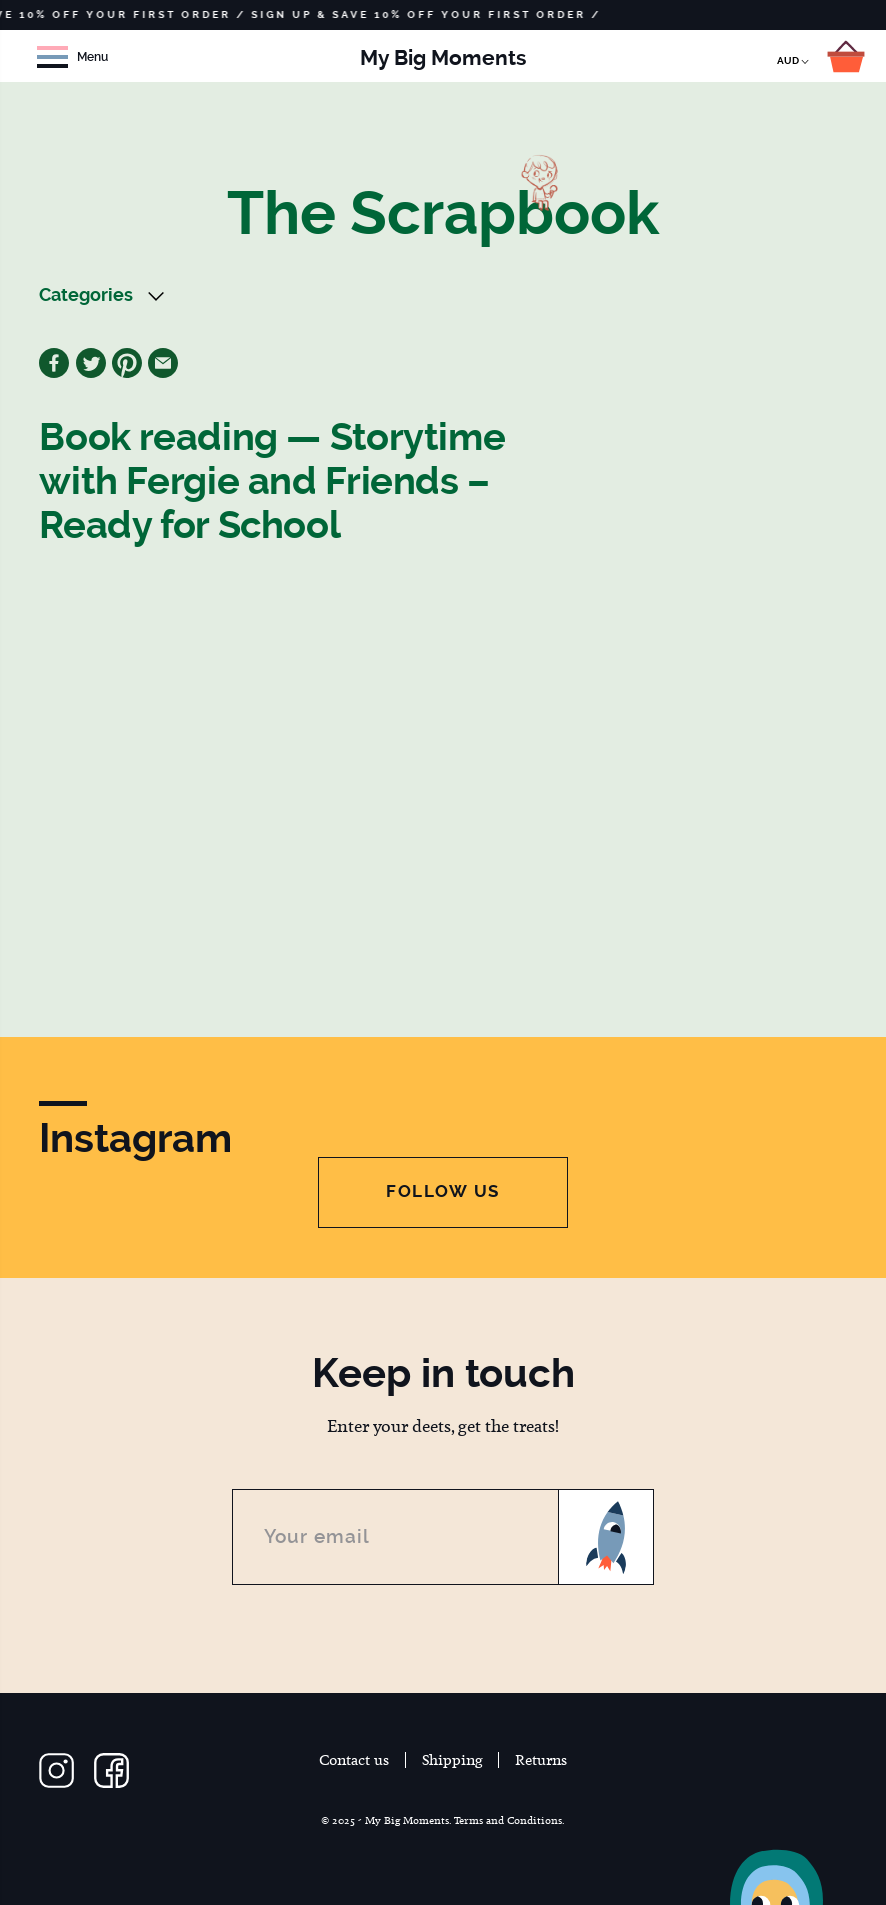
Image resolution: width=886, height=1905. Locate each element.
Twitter (91, 363)
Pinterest (127, 363)
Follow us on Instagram (56, 1770)
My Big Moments (443, 58)
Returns (541, 1760)
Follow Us (443, 1191)
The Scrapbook (443, 213)
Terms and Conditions (508, 1820)
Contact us (354, 1760)
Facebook (54, 363)
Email (163, 363)
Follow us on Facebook (111, 1770)
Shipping (452, 1760)
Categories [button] (86, 295)
